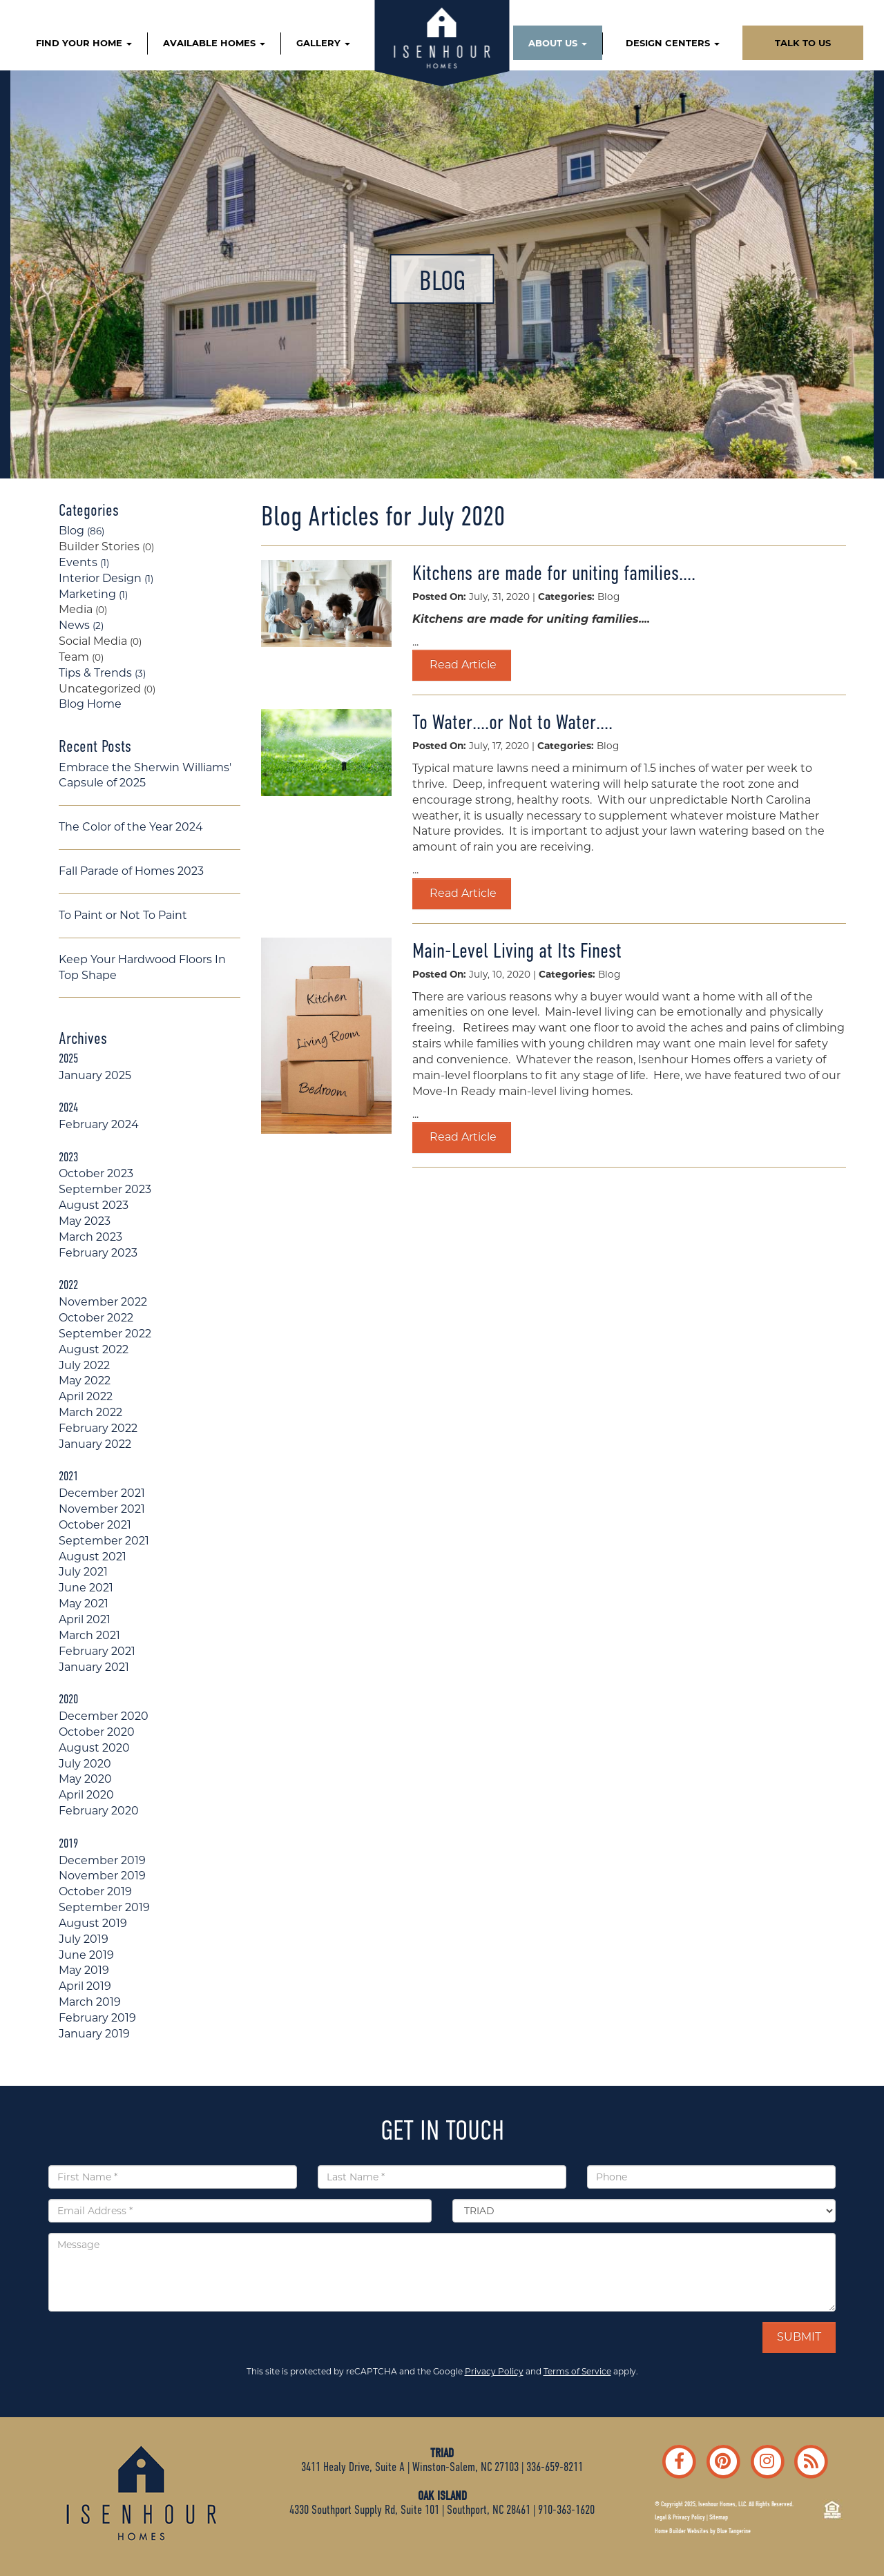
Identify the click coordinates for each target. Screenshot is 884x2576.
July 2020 (85, 1763)
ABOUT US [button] (557, 42)
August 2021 (92, 1556)
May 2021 (83, 1603)
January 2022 (95, 1444)
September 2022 (105, 1333)
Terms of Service (577, 2371)
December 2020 (103, 1716)
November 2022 (103, 1301)
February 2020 (99, 1810)
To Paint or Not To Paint (123, 915)
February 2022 (98, 1428)
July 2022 (84, 1365)
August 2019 (93, 1923)
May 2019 (84, 1970)
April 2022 (86, 1396)
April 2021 (84, 1619)
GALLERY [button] (323, 42)
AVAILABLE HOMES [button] (214, 42)
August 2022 (93, 1349)
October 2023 (96, 1173)
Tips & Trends (102, 672)
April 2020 (86, 1794)
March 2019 (90, 2001)
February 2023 (98, 1252)
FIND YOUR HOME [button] (84, 42)
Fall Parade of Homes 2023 (131, 871)
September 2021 (104, 1540)
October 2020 (97, 1732)
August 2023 (93, 1205)
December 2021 (102, 1493)
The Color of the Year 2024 (131, 826)
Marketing (93, 594)
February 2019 (97, 2017)
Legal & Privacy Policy (680, 2517)
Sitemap (718, 2517)
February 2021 (97, 1651)
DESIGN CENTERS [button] (673, 42)
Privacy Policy (494, 2371)
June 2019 (86, 1955)
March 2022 (90, 1412)
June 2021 (86, 1587)
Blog (81, 530)
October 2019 (95, 1891)
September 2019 (104, 1907)
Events (84, 562)
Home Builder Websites (682, 2531)
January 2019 (94, 2033)
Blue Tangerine (734, 2531)
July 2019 (83, 1939)
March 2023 (90, 1236)
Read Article (462, 664)
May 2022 (84, 1380)
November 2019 (102, 1875)
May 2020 (85, 1778)
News (81, 625)
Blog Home (90, 703)
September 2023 (105, 1189)
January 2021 (94, 1667)
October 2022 (96, 1317)
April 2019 (85, 1986)
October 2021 (95, 1524)
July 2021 (83, 1571)
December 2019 (102, 1860)
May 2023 (84, 1221)
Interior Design (106, 578)
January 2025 (95, 1075)
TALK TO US (803, 42)
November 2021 (102, 1508)
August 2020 (94, 1747)
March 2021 (89, 1635)
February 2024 (99, 1124)
